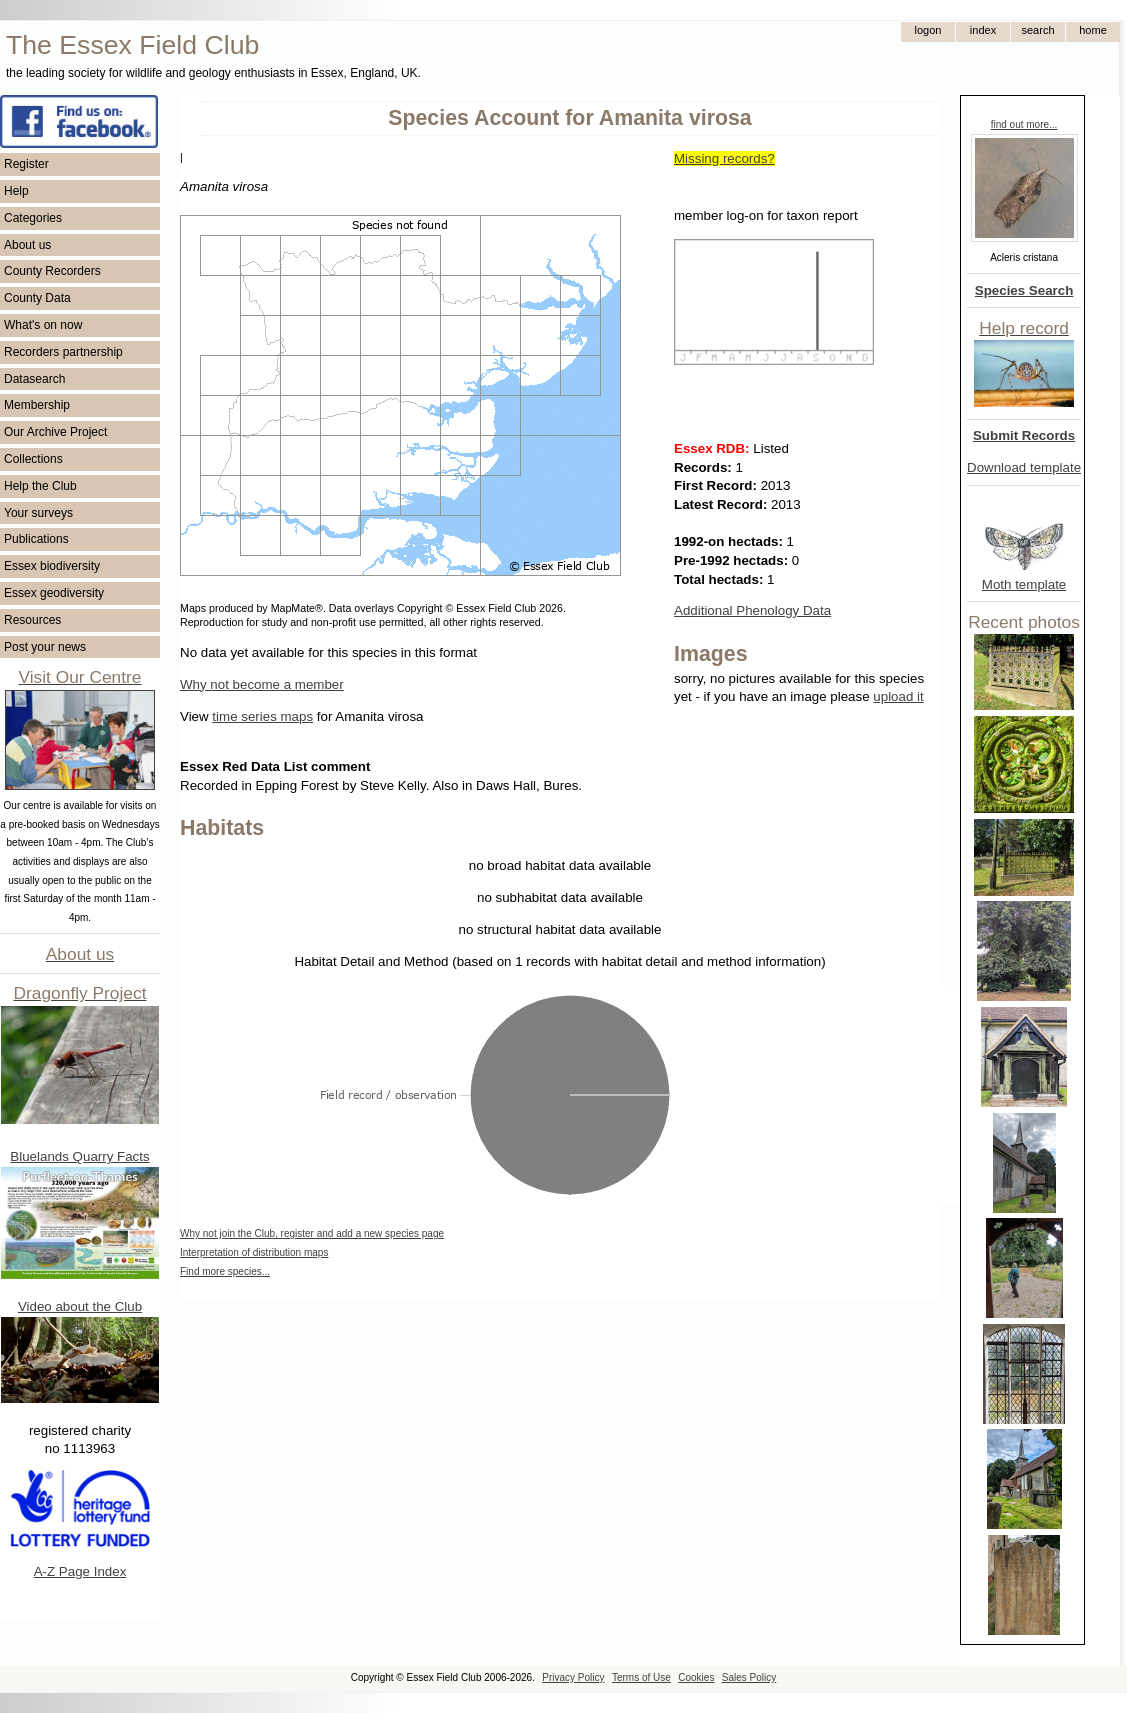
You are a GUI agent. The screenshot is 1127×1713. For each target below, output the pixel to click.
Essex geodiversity (54, 593)
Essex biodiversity (52, 566)
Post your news (45, 647)
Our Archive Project (55, 432)
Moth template (1024, 584)
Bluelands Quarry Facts (79, 1156)
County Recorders (52, 271)
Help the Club (40, 486)
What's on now (43, 325)
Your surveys (38, 513)
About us (27, 245)
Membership (37, 405)
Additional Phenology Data (752, 610)
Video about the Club (80, 1306)
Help (16, 191)
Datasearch (34, 379)
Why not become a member (262, 684)
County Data (37, 298)
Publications (36, 539)
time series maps (262, 716)
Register (26, 164)
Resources (32, 620)
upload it (898, 696)
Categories (33, 218)
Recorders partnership (63, 352)
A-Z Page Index (80, 1571)
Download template (1024, 467)
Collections (33, 459)
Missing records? (724, 158)
